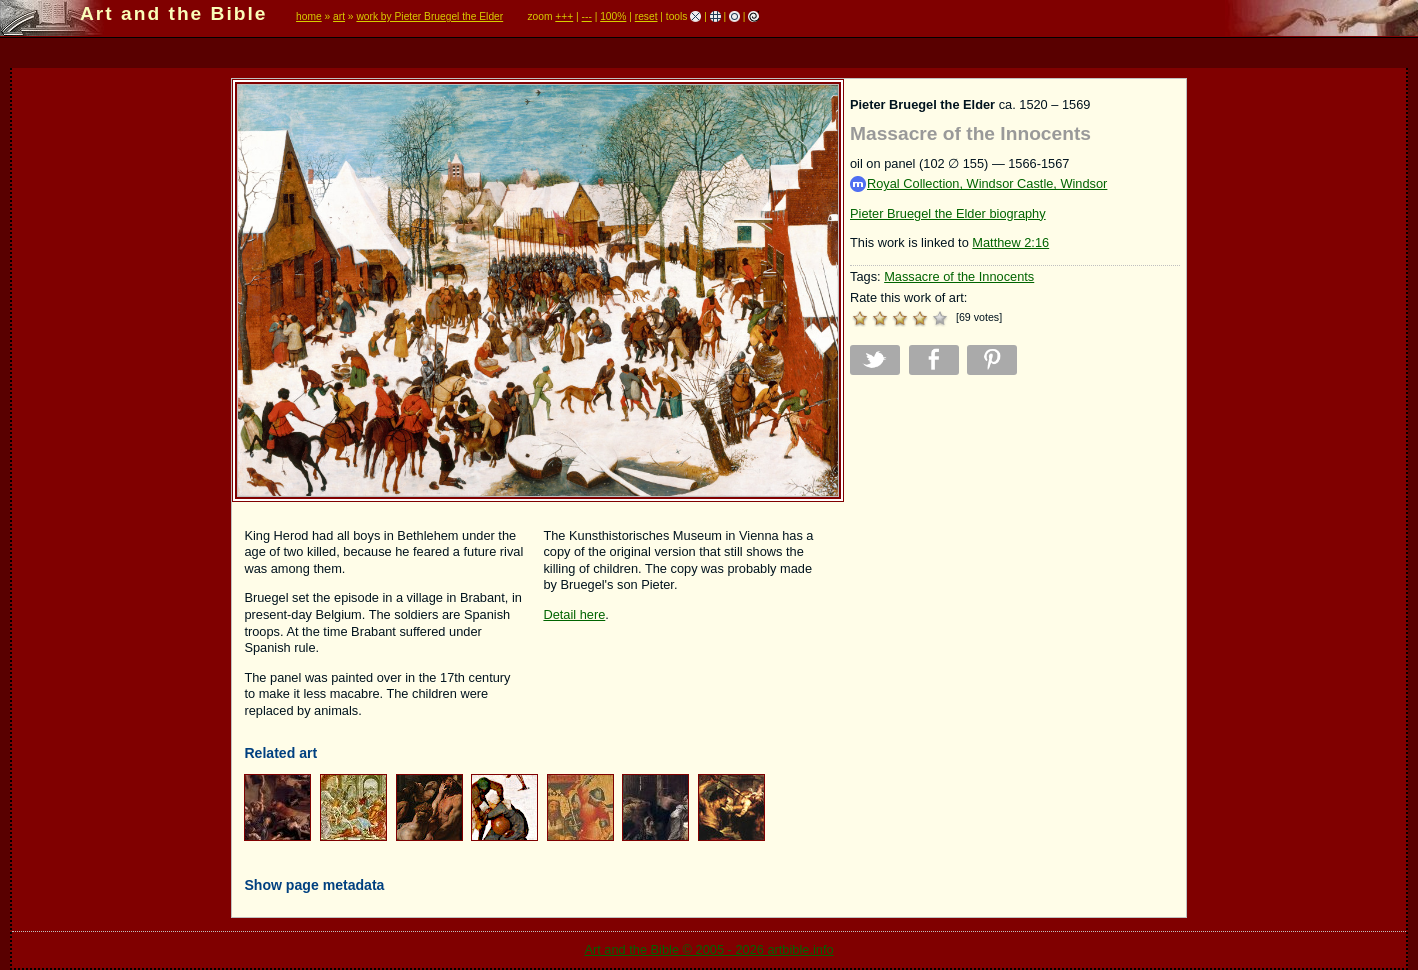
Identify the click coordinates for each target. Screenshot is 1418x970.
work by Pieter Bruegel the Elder (429, 16)
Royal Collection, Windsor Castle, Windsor (978, 184)
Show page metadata (314, 885)
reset (646, 16)
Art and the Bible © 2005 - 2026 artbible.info (708, 949)
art (339, 16)
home (309, 16)
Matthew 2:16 (1010, 242)
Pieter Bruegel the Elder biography (948, 213)
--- (587, 16)
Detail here (574, 614)
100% (613, 16)
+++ (564, 16)
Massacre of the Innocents (959, 276)
